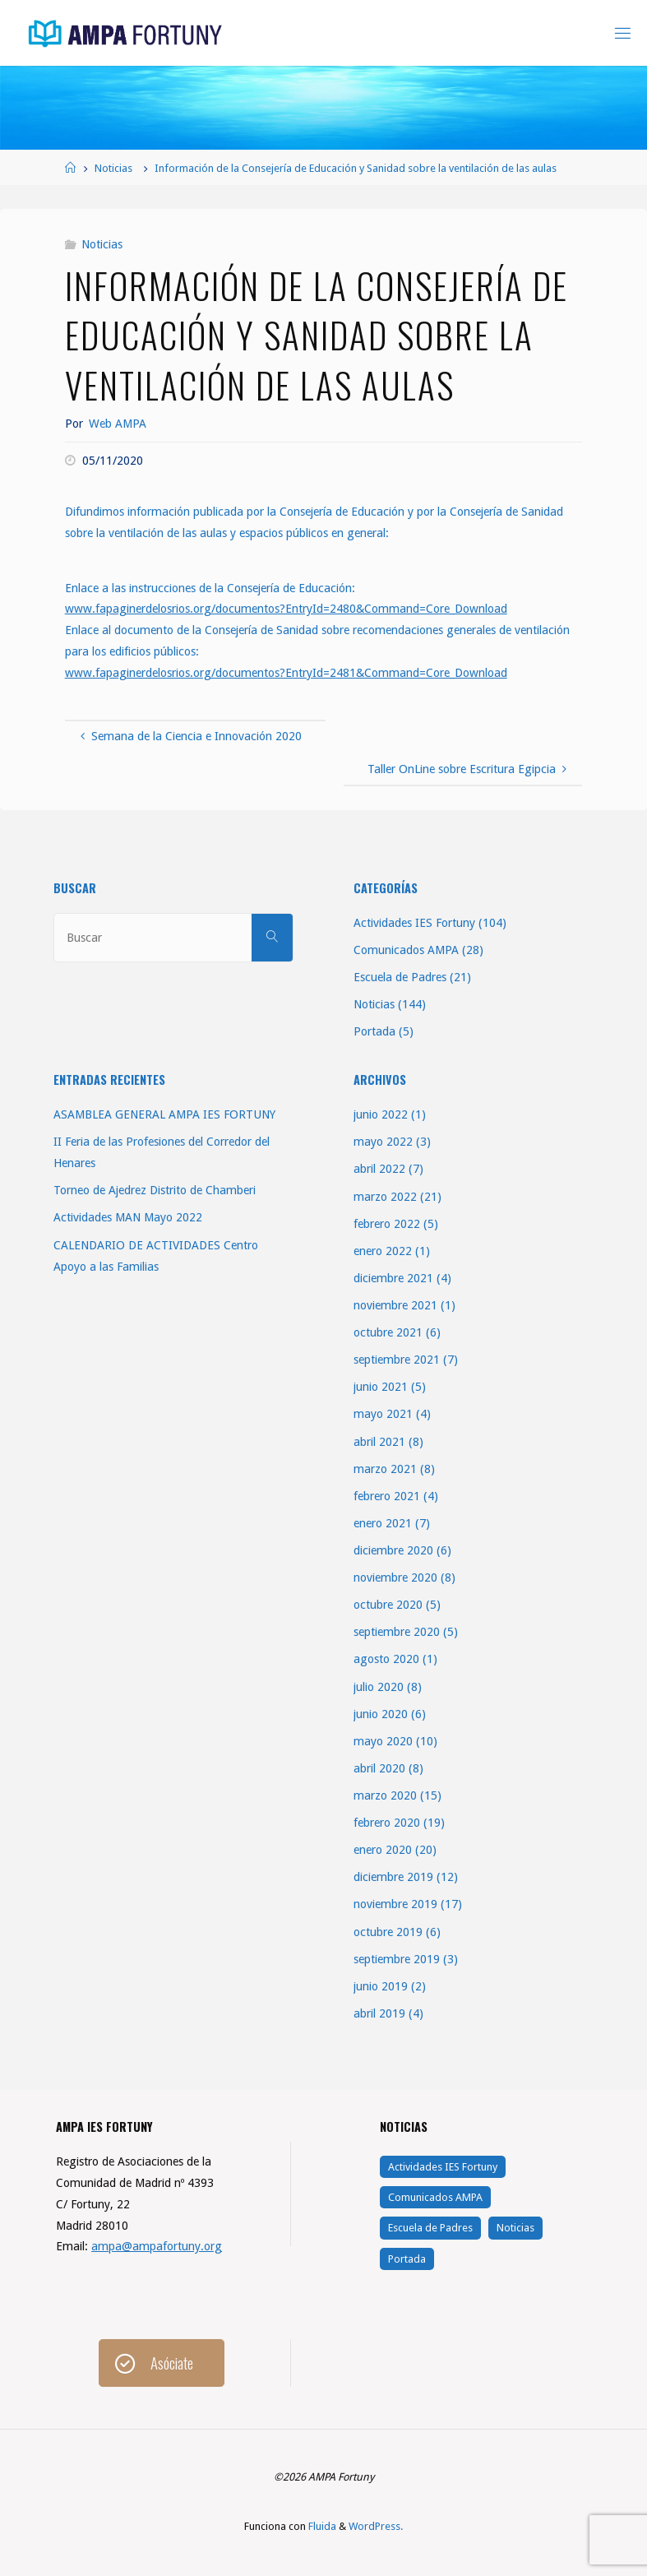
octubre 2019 (388, 1932)
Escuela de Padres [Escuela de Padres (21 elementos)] (430, 2228)
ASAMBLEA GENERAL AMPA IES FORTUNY (164, 1114)
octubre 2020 (388, 1604)
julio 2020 (379, 1686)
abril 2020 (379, 1768)
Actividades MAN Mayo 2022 (127, 1217)
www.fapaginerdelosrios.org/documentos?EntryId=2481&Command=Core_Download (286, 672)
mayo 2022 (383, 1141)
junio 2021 (381, 1386)
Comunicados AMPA (406, 950)
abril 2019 (379, 2013)
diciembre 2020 (393, 1550)
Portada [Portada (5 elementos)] (407, 2259)
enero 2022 (383, 1251)
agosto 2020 (386, 1659)
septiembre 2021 (397, 1359)
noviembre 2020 (395, 1577)
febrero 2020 (387, 1822)
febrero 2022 (387, 1223)
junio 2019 (381, 1986)
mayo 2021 (383, 1413)
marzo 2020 (385, 1795)
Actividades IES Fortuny (414, 922)
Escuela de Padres (400, 977)
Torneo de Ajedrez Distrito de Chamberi (154, 1190)
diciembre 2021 (393, 1278)
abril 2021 (379, 1441)
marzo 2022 (385, 1196)
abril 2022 (379, 1168)
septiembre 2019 (397, 1959)
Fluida (321, 2526)
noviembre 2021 (395, 1305)
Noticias (113, 168)
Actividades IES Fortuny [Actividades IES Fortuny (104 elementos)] (442, 2167)
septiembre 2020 (397, 1631)
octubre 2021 (388, 1332)
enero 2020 (383, 1849)
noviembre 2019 (395, 1904)
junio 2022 (381, 1114)
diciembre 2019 (393, 1876)
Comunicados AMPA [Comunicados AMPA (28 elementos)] (435, 2197)
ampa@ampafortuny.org (156, 2246)
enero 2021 (383, 1523)
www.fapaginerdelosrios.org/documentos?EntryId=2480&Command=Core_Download (286, 608)
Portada (374, 1031)
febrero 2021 (387, 1496)
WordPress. (376, 2526)
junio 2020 (381, 1714)
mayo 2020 (383, 1741)
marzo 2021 (385, 1469)
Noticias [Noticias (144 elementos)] (515, 2228)
